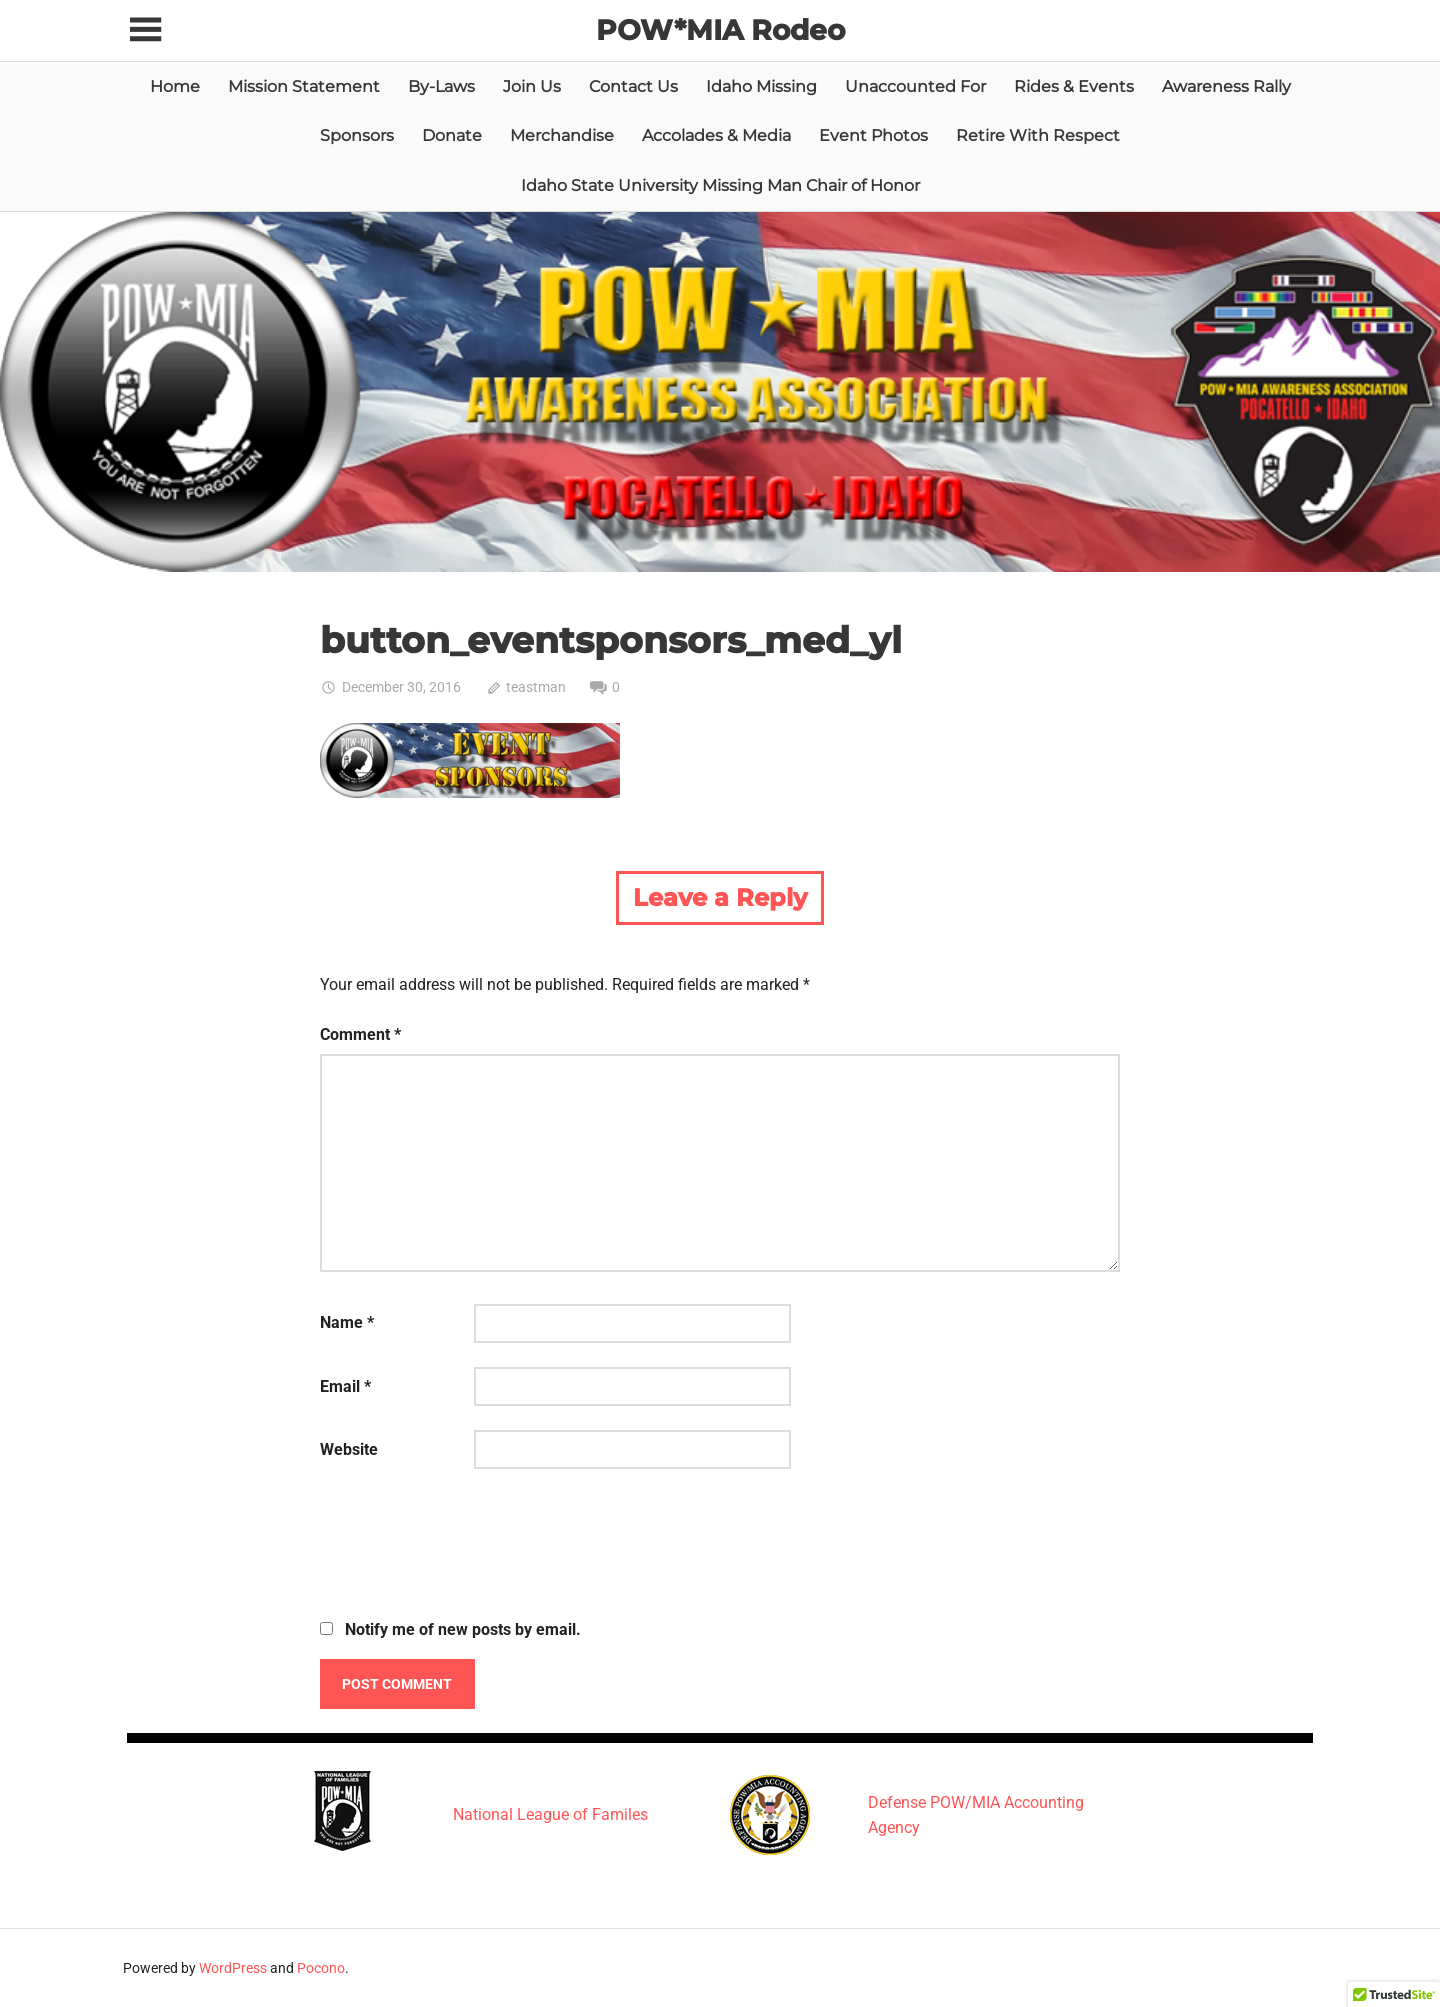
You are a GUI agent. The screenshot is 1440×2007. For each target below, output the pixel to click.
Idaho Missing (761, 86)
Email (345, 1386)
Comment (360, 1034)
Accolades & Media (716, 135)
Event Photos (873, 135)
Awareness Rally (1226, 86)
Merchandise (562, 135)
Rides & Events (1074, 86)
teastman (536, 687)
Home (175, 86)
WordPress (233, 1968)
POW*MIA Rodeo (720, 30)
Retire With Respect (1038, 135)
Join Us (532, 86)
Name (347, 1322)
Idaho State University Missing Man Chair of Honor (720, 185)
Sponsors (357, 135)
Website (349, 1449)
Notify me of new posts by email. (463, 1629)
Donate (452, 135)
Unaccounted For (915, 86)
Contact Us (633, 86)
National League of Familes (550, 1814)
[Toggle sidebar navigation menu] (145, 30)
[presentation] (472, 1547)
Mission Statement (304, 86)
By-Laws (441, 86)
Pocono (321, 1968)
